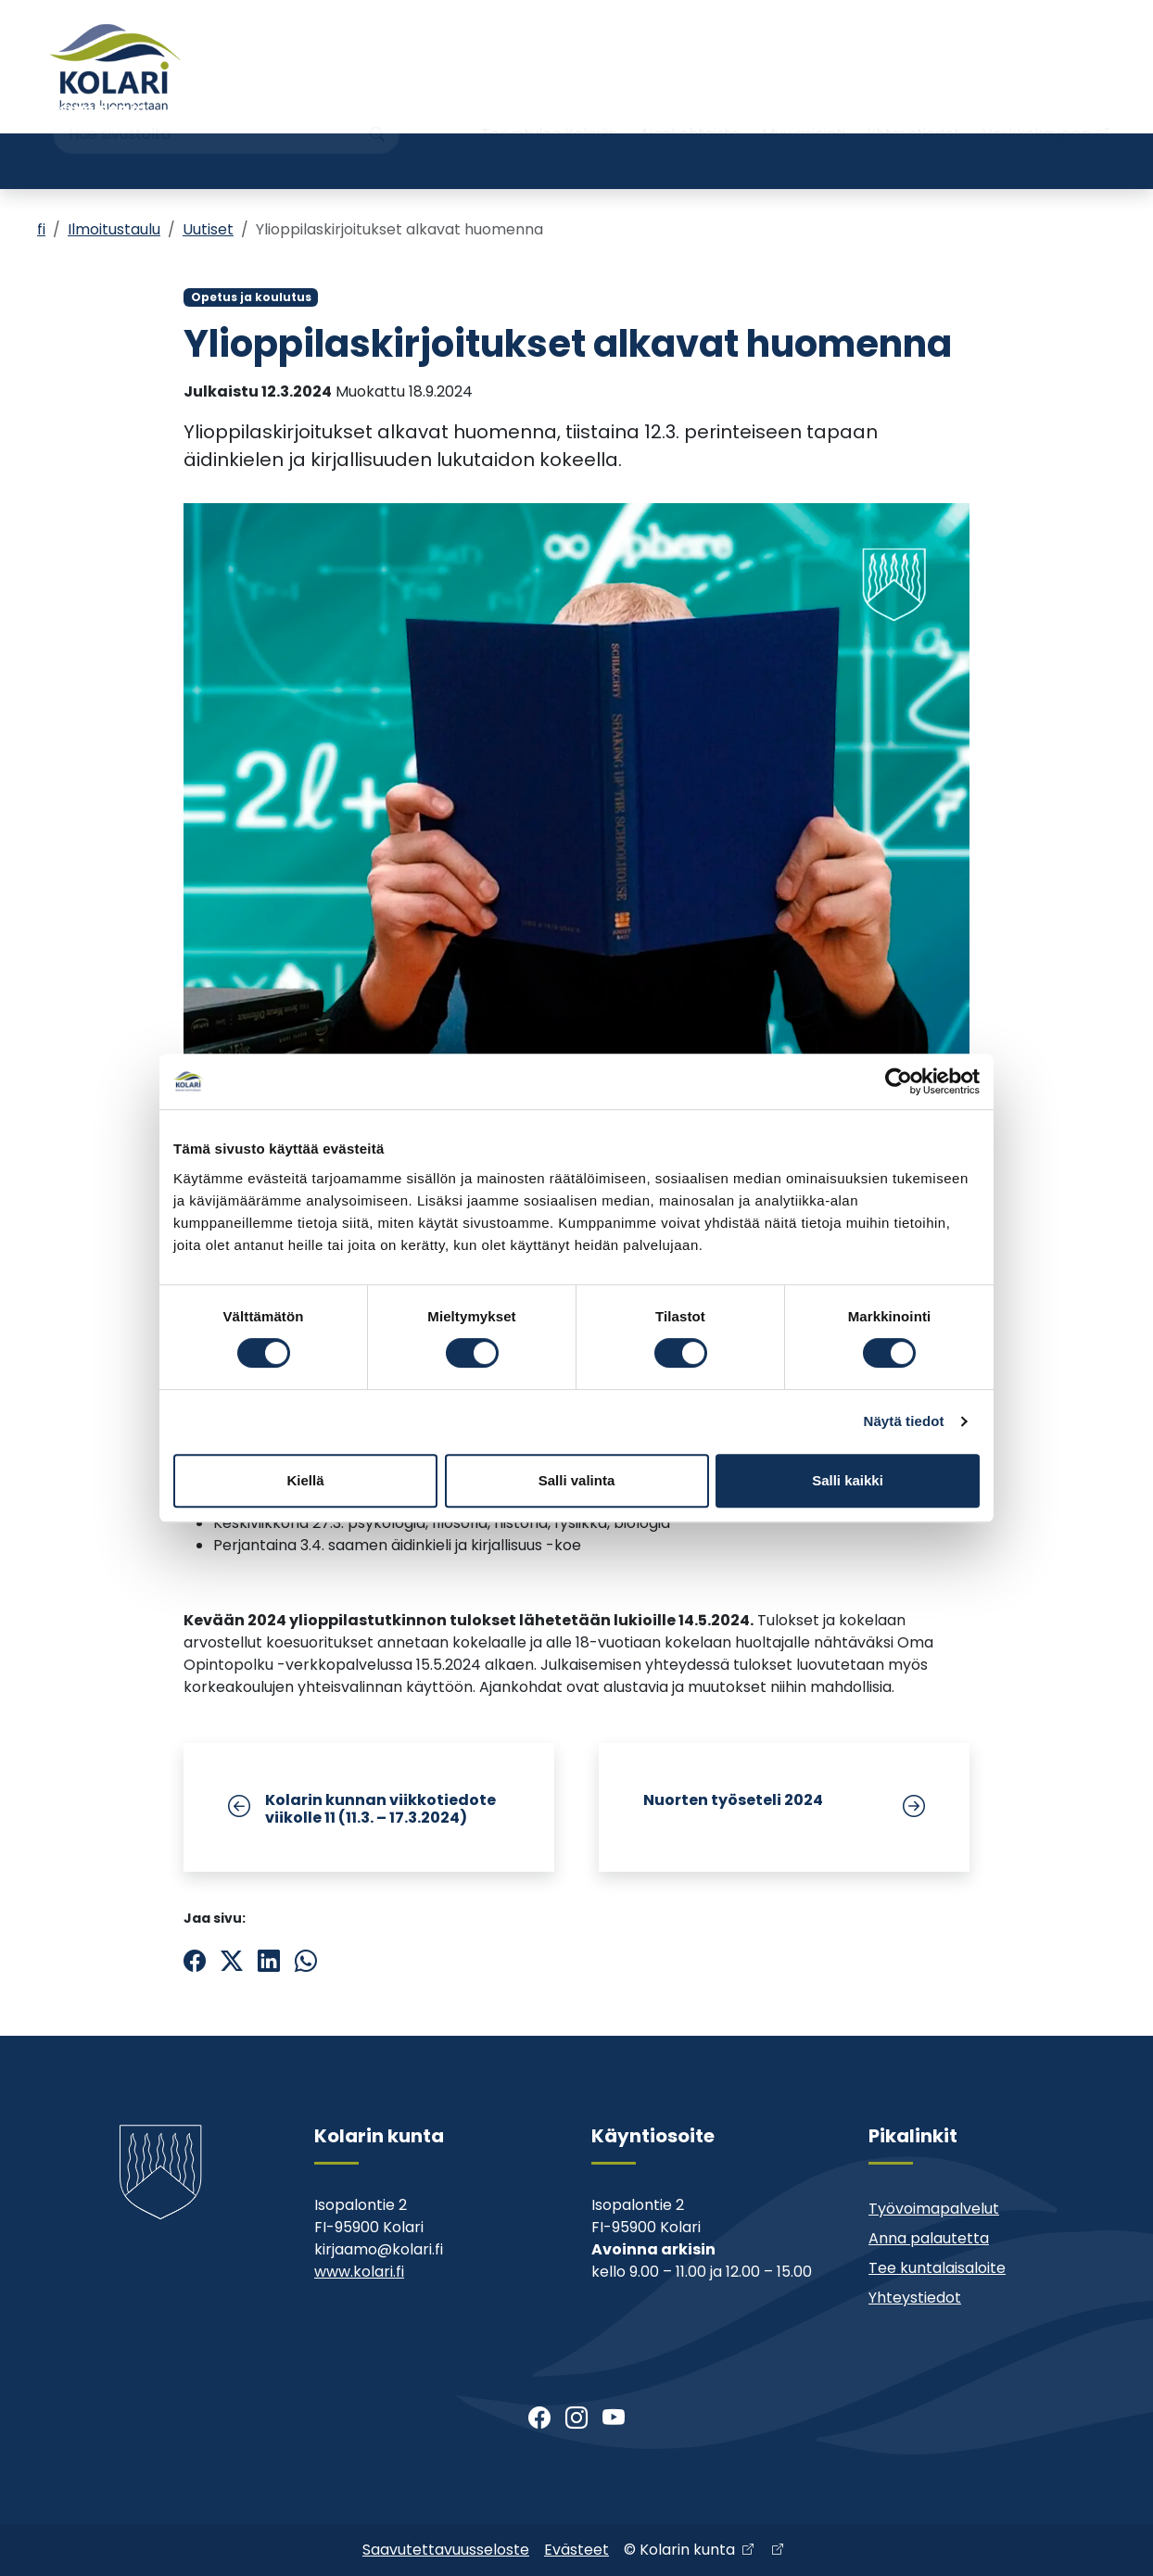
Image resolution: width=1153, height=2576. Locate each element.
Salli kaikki (847, 1480)
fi (41, 229)
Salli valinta (576, 1480)
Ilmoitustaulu (114, 229)
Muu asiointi (803, 99)
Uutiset (208, 229)
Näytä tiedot (904, 1421)
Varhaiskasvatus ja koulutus (289, 161)
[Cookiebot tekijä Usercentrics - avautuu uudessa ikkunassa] (898, 1081)
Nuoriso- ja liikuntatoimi (476, 161)
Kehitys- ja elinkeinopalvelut (1001, 161)
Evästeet (576, 2549)
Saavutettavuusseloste (445, 2549)
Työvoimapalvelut (933, 2208)
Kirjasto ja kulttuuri (644, 161)
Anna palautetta (928, 2238)
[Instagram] (576, 2418)
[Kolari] (115, 66)
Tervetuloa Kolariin (549, 99)
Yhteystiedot (914, 99)
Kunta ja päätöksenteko (815, 161)
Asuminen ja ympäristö (97, 161)
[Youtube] (613, 2418)
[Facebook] (539, 2418)
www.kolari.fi (359, 2271)
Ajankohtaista (690, 99)
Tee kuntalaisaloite (937, 2268)
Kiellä (304, 1480)
